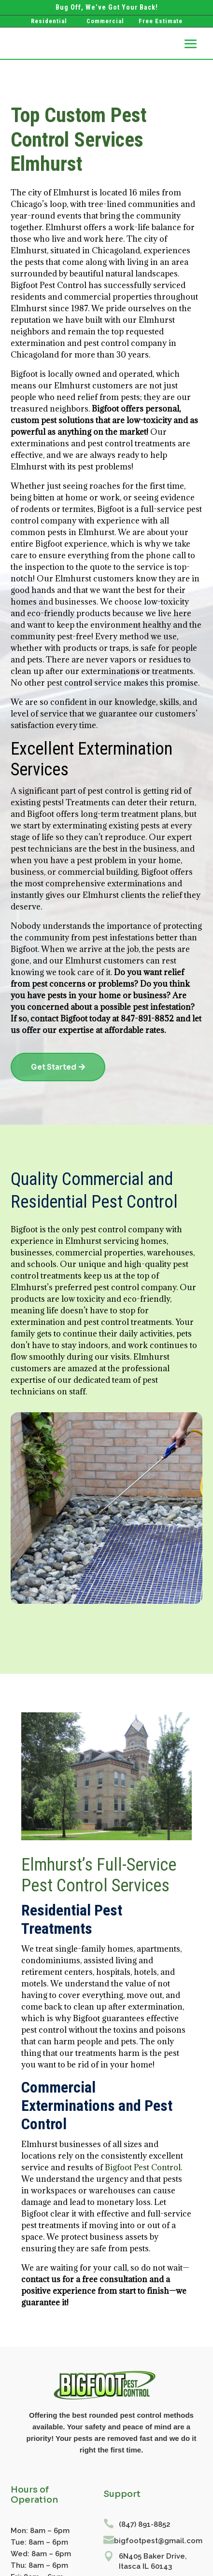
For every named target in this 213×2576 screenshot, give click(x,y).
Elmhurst (29, 308)
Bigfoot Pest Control (143, 2167)
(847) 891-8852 (144, 2524)
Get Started (53, 1067)
